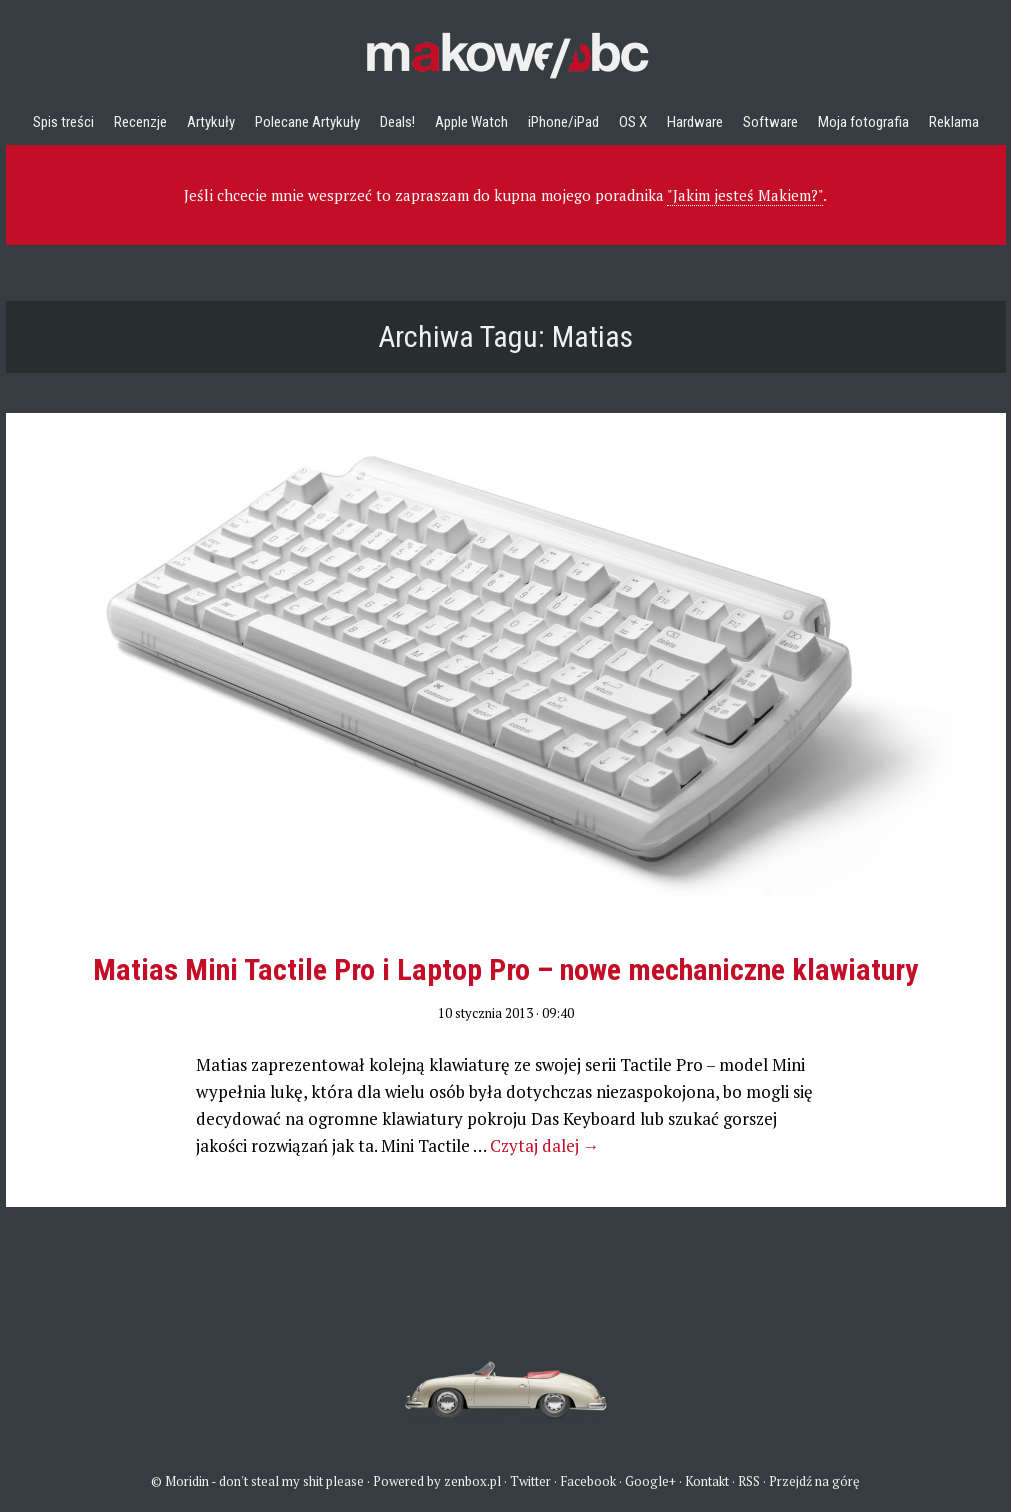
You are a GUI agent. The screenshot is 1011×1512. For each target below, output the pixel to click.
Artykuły (211, 122)
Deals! (397, 122)
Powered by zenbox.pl (437, 1481)
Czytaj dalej (545, 1145)
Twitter (530, 1481)
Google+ (650, 1481)
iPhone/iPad (563, 122)
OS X (633, 122)
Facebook (588, 1481)
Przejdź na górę (814, 1481)
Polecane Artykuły (307, 122)
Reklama (954, 122)
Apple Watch (471, 122)
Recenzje (140, 122)
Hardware (695, 122)
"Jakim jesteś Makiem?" (745, 195)
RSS (749, 1481)
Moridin (187, 1481)
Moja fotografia (863, 122)
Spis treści (63, 122)
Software (770, 122)
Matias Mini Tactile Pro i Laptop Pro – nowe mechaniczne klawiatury (505, 969)
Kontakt (707, 1481)
